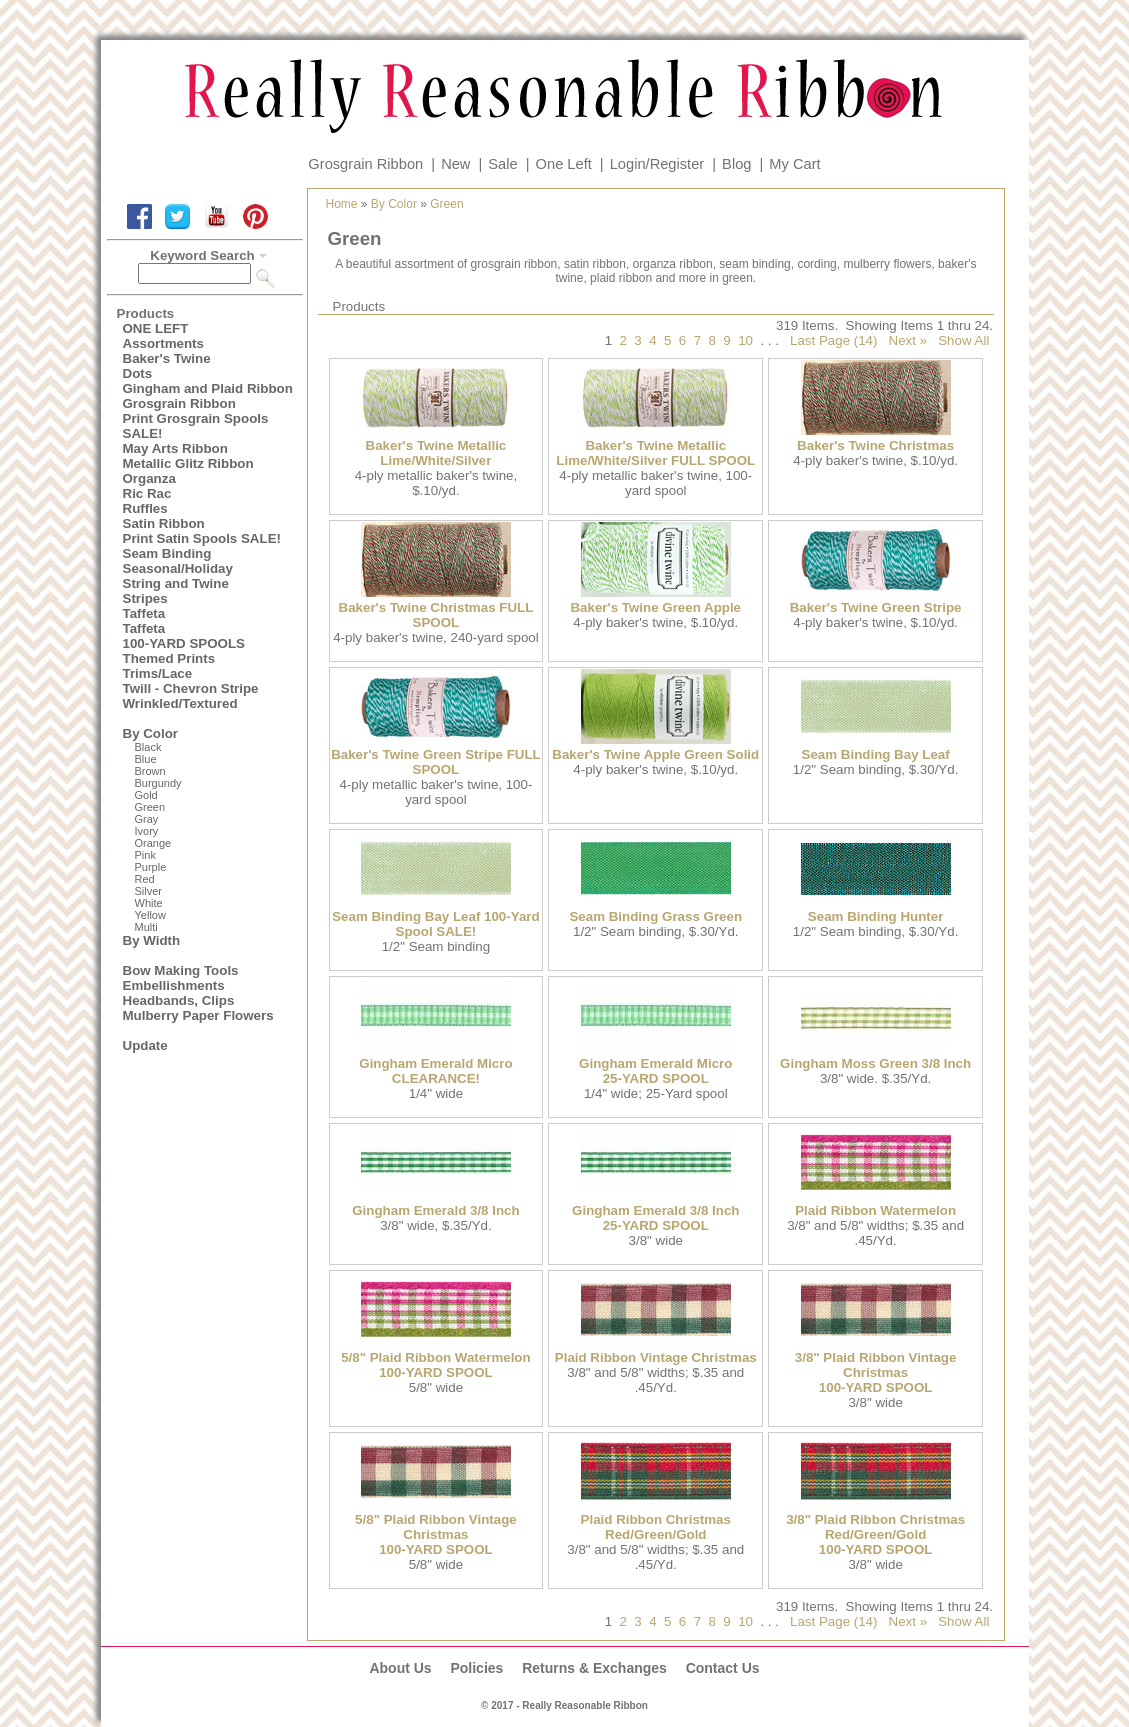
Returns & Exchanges (594, 1668)
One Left (564, 164)
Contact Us (723, 1668)
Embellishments (174, 985)
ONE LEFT (156, 328)
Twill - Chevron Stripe (191, 688)
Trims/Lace (158, 673)
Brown (150, 771)
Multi (146, 927)
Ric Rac (147, 493)
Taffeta (144, 613)
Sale (502, 164)
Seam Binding (167, 553)
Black (148, 747)
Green (150, 807)
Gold (146, 795)
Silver (149, 891)
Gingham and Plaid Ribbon (208, 388)
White (149, 903)
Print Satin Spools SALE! (202, 538)
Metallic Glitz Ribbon (188, 463)
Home (342, 204)
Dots (138, 373)
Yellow (150, 915)
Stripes (145, 598)
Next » (908, 340)
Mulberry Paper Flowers (198, 1015)
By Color (151, 733)
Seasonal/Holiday (178, 568)
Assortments (163, 343)
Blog (736, 164)
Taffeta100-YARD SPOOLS (184, 636)
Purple (151, 867)
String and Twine (176, 583)
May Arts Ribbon (175, 448)
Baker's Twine (167, 358)
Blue (146, 759)
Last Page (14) (833, 340)
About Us (400, 1668)
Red (145, 879)
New (455, 164)
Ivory (147, 831)
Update (145, 1045)
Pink (145, 855)
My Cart (794, 164)
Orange (153, 843)
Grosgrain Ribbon (365, 164)
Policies (476, 1668)
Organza (149, 478)
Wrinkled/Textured (180, 703)
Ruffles (145, 508)
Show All (963, 340)
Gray (147, 819)
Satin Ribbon (164, 523)
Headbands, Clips (179, 1000)
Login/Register (657, 164)
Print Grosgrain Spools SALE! (196, 426)
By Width (152, 940)
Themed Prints (169, 658)
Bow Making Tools (181, 970)
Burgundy (158, 783)
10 (745, 340)
